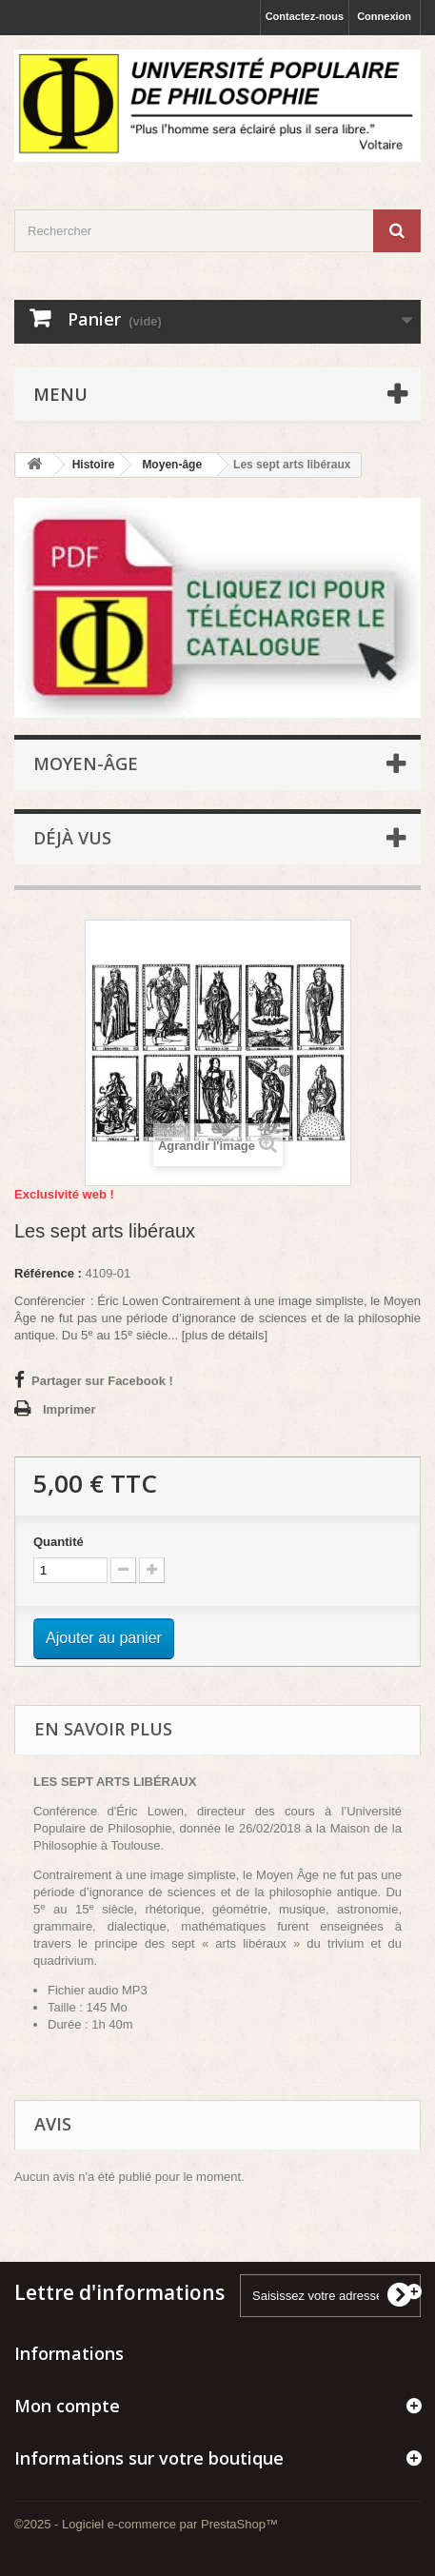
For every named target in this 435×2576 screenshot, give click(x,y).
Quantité (58, 1542)
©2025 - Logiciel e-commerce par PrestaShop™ (146, 2524)
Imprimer (69, 1409)
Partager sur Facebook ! (102, 1381)
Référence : (48, 1273)
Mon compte (67, 2405)
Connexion (384, 16)
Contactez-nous (305, 16)
